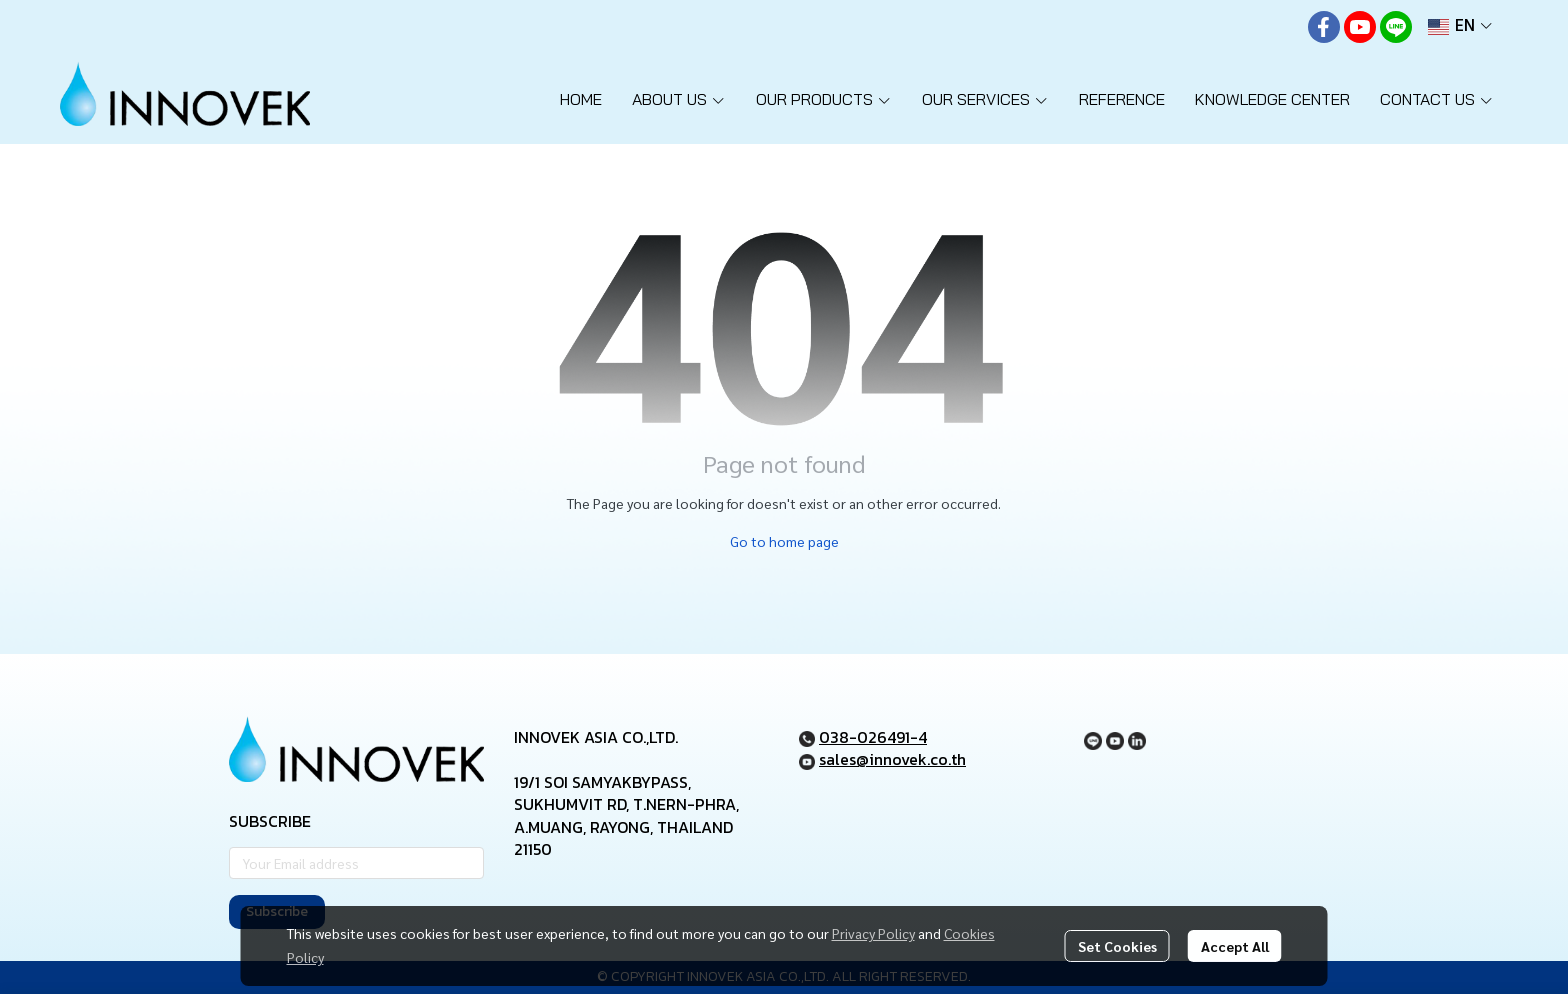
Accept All (1235, 946)
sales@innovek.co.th (892, 759)
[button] (1460, 26)
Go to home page (784, 541)
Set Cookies (1117, 946)
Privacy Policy (873, 933)
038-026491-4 (873, 737)
